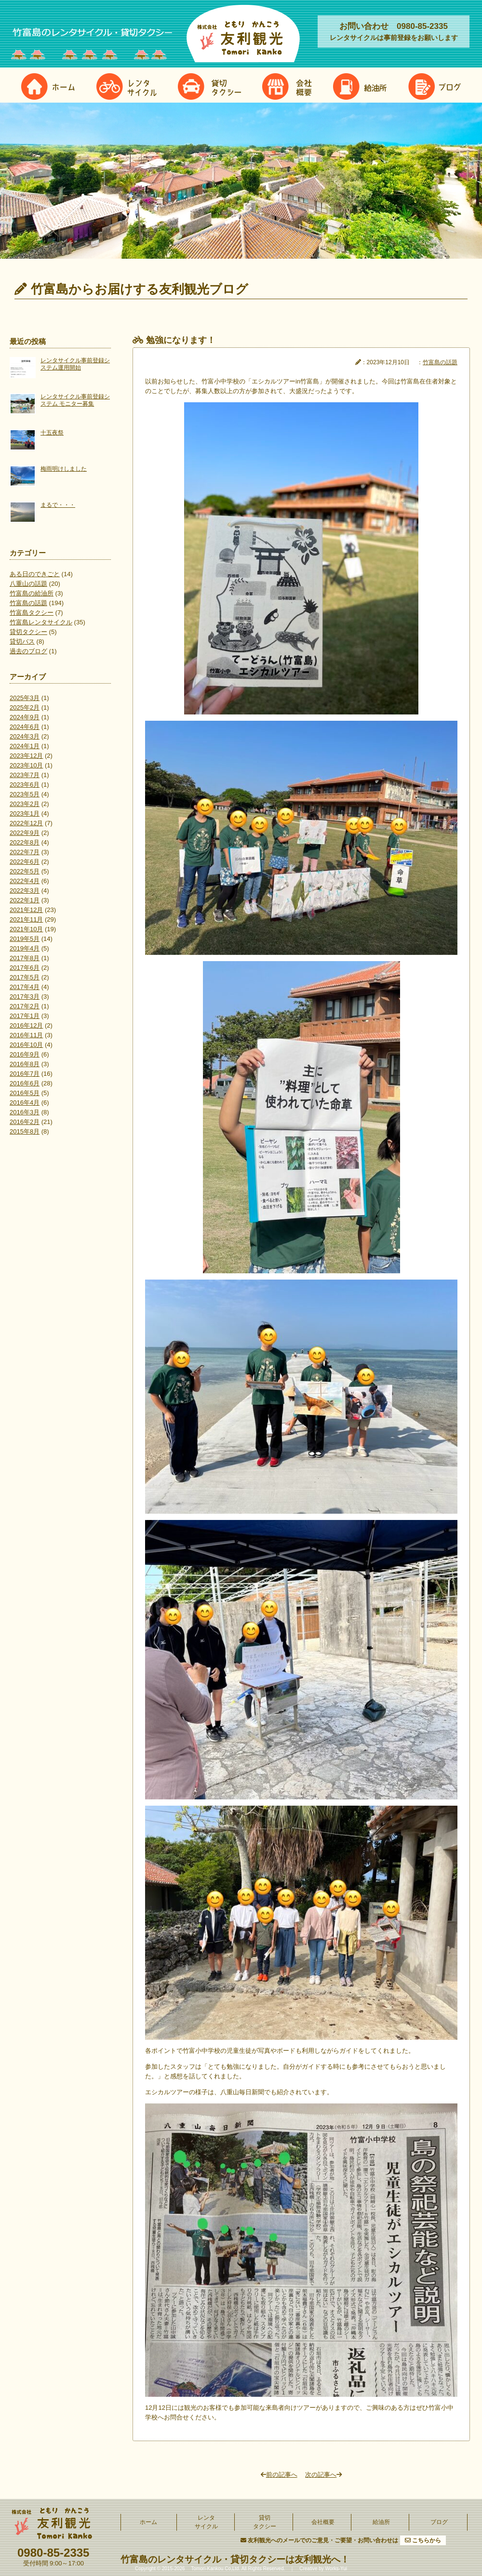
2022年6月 (25, 861)
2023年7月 (25, 775)
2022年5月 (25, 871)
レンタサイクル (206, 2522)
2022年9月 (25, 832)
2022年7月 (25, 852)
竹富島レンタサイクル (41, 622)
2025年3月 (25, 697)
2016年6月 (25, 1083)
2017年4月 (25, 987)
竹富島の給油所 (32, 593)
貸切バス (22, 641)
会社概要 (323, 2522)
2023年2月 (25, 803)
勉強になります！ (180, 340)
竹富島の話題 (28, 603)
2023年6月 (25, 784)
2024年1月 (25, 746)
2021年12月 (26, 909)
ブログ (439, 2522)
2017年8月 (25, 958)
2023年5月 (25, 794)
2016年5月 (25, 1092)
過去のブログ (28, 651)
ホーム (148, 2522)
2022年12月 (26, 823)
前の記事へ (279, 2474)
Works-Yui (336, 2568)
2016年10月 (26, 1044)
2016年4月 (25, 1102)
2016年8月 (25, 1064)
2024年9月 (25, 717)
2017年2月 (25, 1006)
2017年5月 (25, 977)
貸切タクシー (28, 631)
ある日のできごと (35, 574)
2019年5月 (25, 938)
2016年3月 (25, 1112)
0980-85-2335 (53, 2552)
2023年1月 (25, 813)
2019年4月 (25, 948)
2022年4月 (25, 881)
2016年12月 (26, 1025)
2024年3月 (25, 736)
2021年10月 (26, 929)
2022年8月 (25, 842)
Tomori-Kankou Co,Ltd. (215, 2568)
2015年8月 (25, 1131)
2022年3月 (25, 890)
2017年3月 (25, 996)
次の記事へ (323, 2474)
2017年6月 (25, 967)
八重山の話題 (28, 583)
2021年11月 (26, 919)
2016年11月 (26, 1035)
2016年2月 (25, 1121)
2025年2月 (25, 707)
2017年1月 (25, 1015)
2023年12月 (26, 755)
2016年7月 (25, 1073)
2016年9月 (25, 1054)
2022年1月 (25, 900)
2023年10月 (26, 765)
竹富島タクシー (32, 612)
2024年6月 (25, 726)
